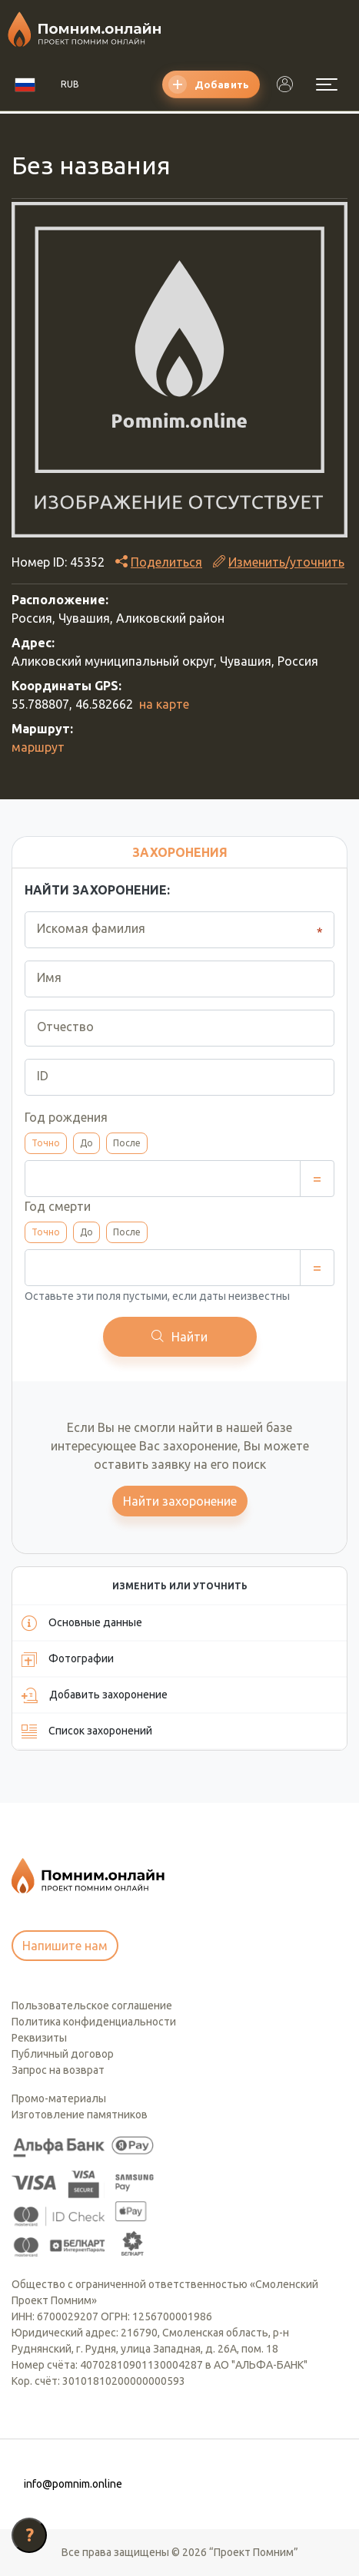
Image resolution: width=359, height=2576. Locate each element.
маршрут (38, 747)
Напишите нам (65, 1946)
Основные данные (82, 1623)
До (86, 1143)
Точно (46, 1143)
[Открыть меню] (327, 84)
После (127, 1143)
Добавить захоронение (95, 1695)
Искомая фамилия (91, 928)
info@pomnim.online (73, 2484)
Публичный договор (63, 2054)
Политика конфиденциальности (94, 2021)
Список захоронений (87, 1731)
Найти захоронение (180, 1501)
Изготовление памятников (80, 2114)
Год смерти (58, 1206)
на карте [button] (164, 704)
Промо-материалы (59, 2098)
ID (42, 1076)
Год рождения (66, 1117)
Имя (49, 977)
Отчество (65, 1026)
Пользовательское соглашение (92, 2005)
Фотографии (68, 1659)
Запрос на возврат (58, 2070)
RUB (70, 84)
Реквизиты (39, 2038)
